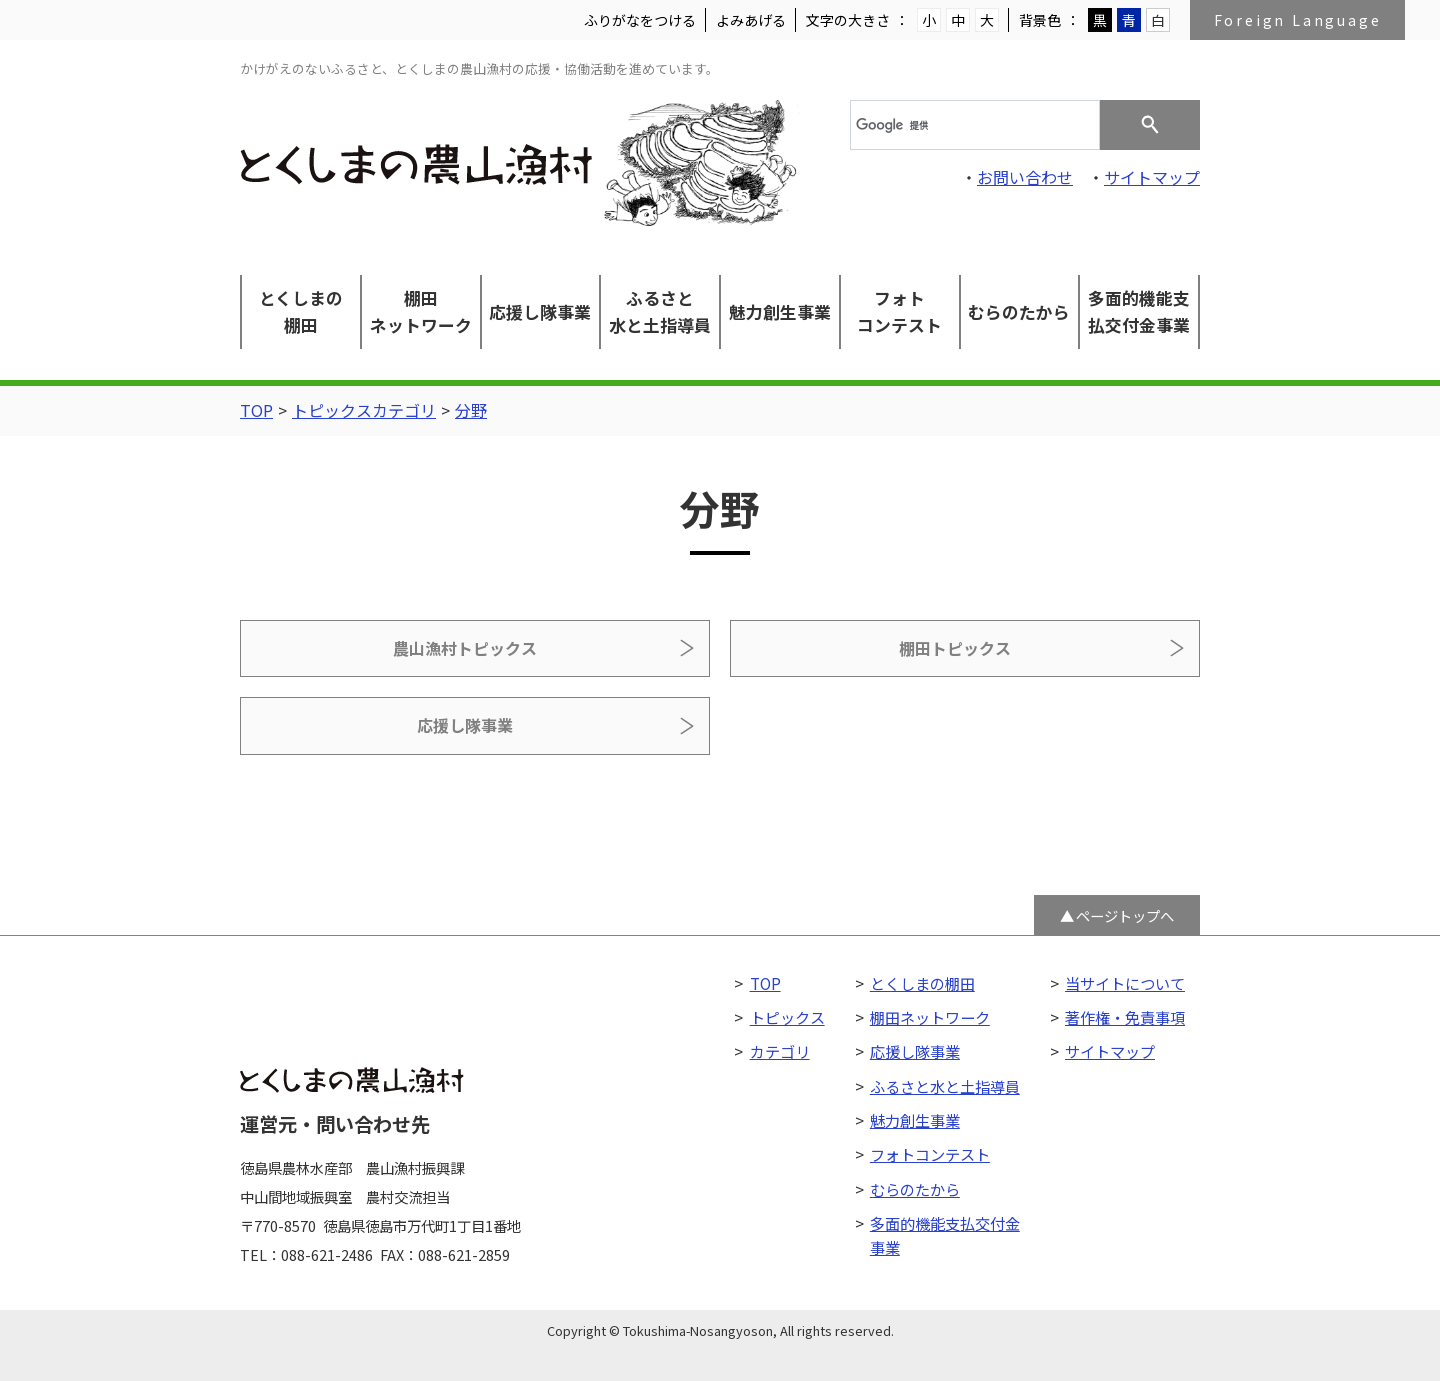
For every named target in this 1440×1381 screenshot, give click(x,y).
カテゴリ (780, 994)
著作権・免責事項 (1125, 960)
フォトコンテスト (899, 311)
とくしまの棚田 (301, 311)
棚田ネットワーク (421, 311)
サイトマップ (1152, 177)
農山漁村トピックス (387, 653)
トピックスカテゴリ (364, 410)
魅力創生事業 (780, 312)
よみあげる (751, 20)
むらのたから (1019, 312)
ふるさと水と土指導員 (660, 311)
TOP (256, 410)
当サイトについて (1125, 925)
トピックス (787, 960)
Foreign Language (1298, 20)
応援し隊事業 (540, 312)
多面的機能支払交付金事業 (1139, 311)
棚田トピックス (720, 653)
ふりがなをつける (640, 20)
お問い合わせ (1025, 177)
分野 (471, 410)
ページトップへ (1125, 857)
